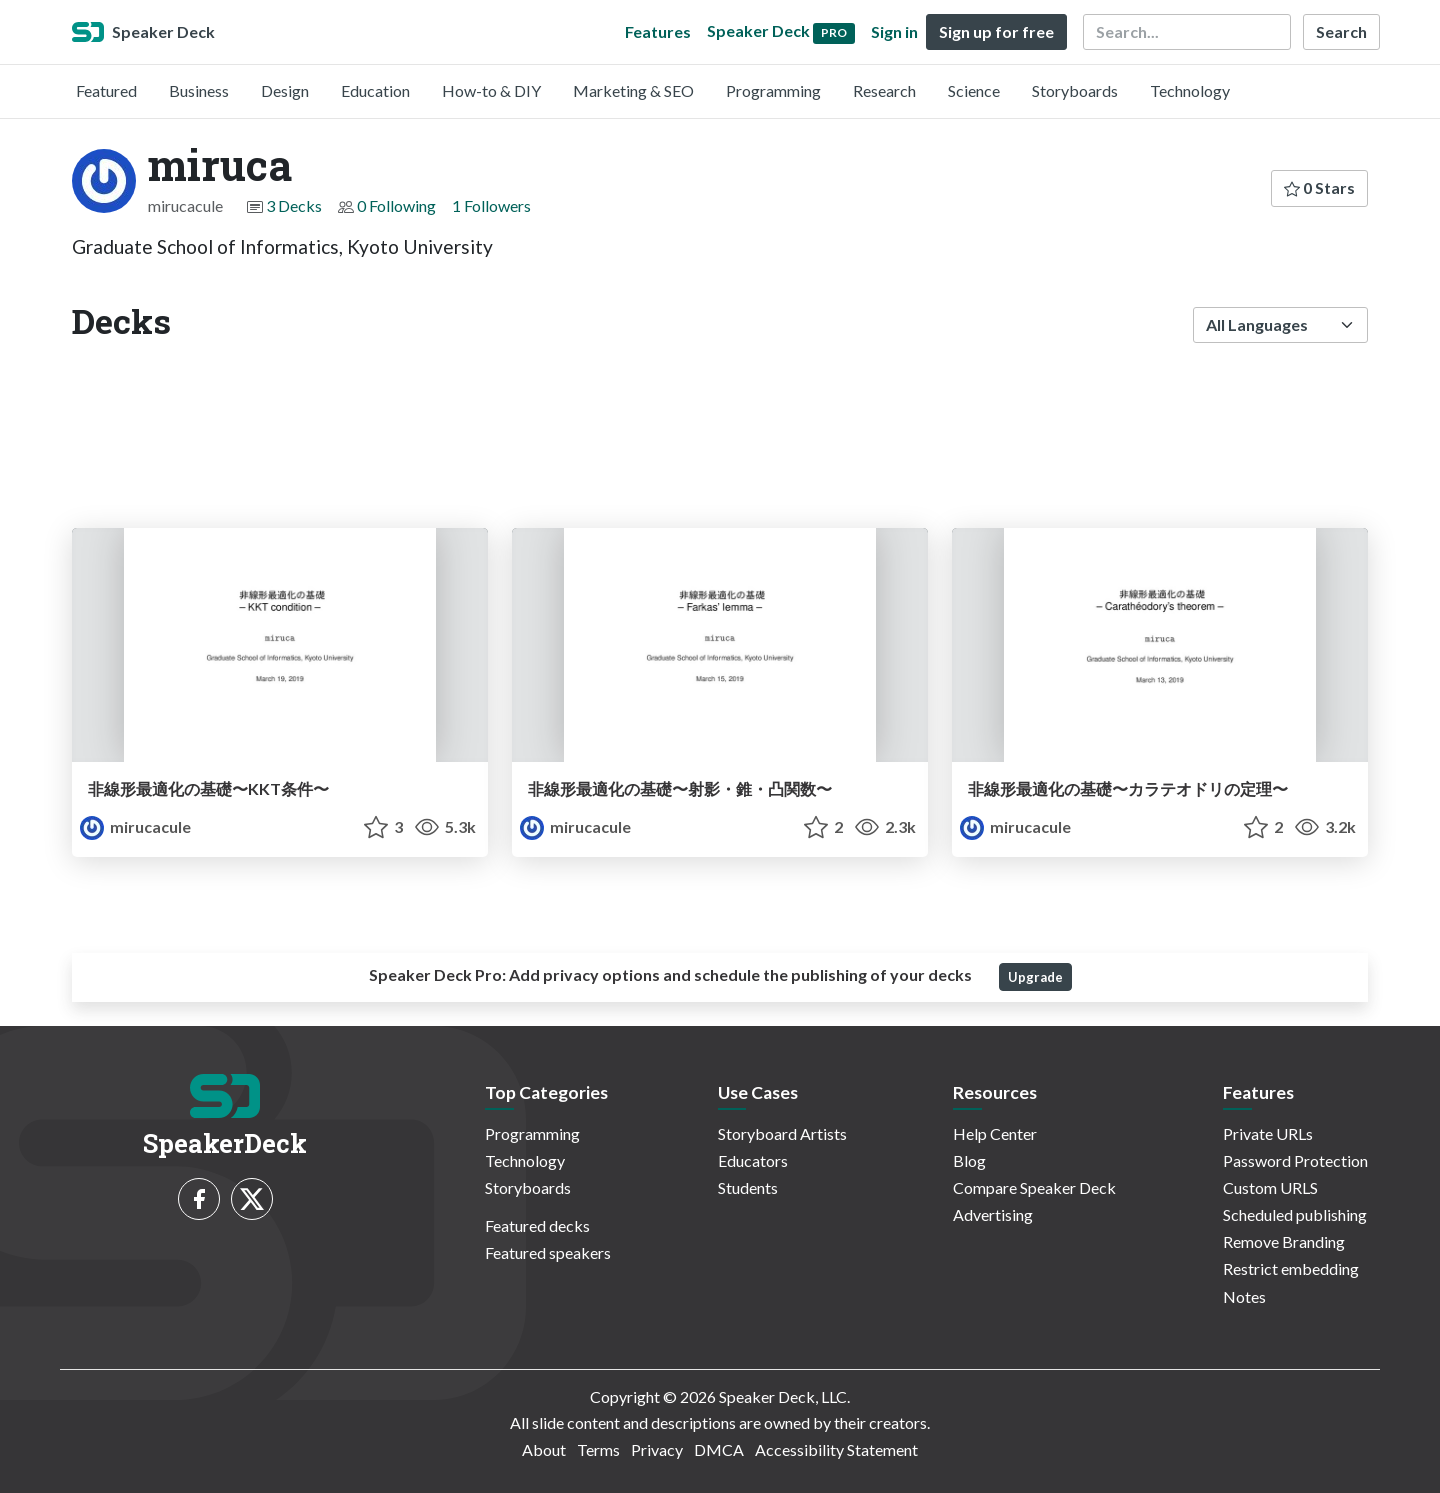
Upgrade (1035, 977)
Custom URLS (1270, 1187)
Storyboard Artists (782, 1133)
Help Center (995, 1133)
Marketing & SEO (633, 90)
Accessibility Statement (836, 1449)
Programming (773, 90)
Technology (1190, 90)
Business (199, 90)
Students (748, 1187)
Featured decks (537, 1225)
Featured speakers (548, 1252)
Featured (106, 90)
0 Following (396, 205)
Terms (598, 1449)
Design (285, 90)
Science (974, 90)
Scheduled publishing (1295, 1214)
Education (375, 90)
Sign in (894, 31)
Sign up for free (996, 31)
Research (884, 90)
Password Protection (1295, 1160)
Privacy (657, 1449)
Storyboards (1075, 90)
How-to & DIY (491, 90)
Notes (1244, 1296)
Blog (969, 1160)
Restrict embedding (1291, 1268)
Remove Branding (1284, 1241)
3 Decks (294, 205)
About (544, 1449)
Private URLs (1268, 1133)
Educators (753, 1160)
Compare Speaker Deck (1034, 1187)
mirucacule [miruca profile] (135, 826)
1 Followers (491, 205)
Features (658, 31)
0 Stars (1319, 187)
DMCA (719, 1449)
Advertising (993, 1214)
